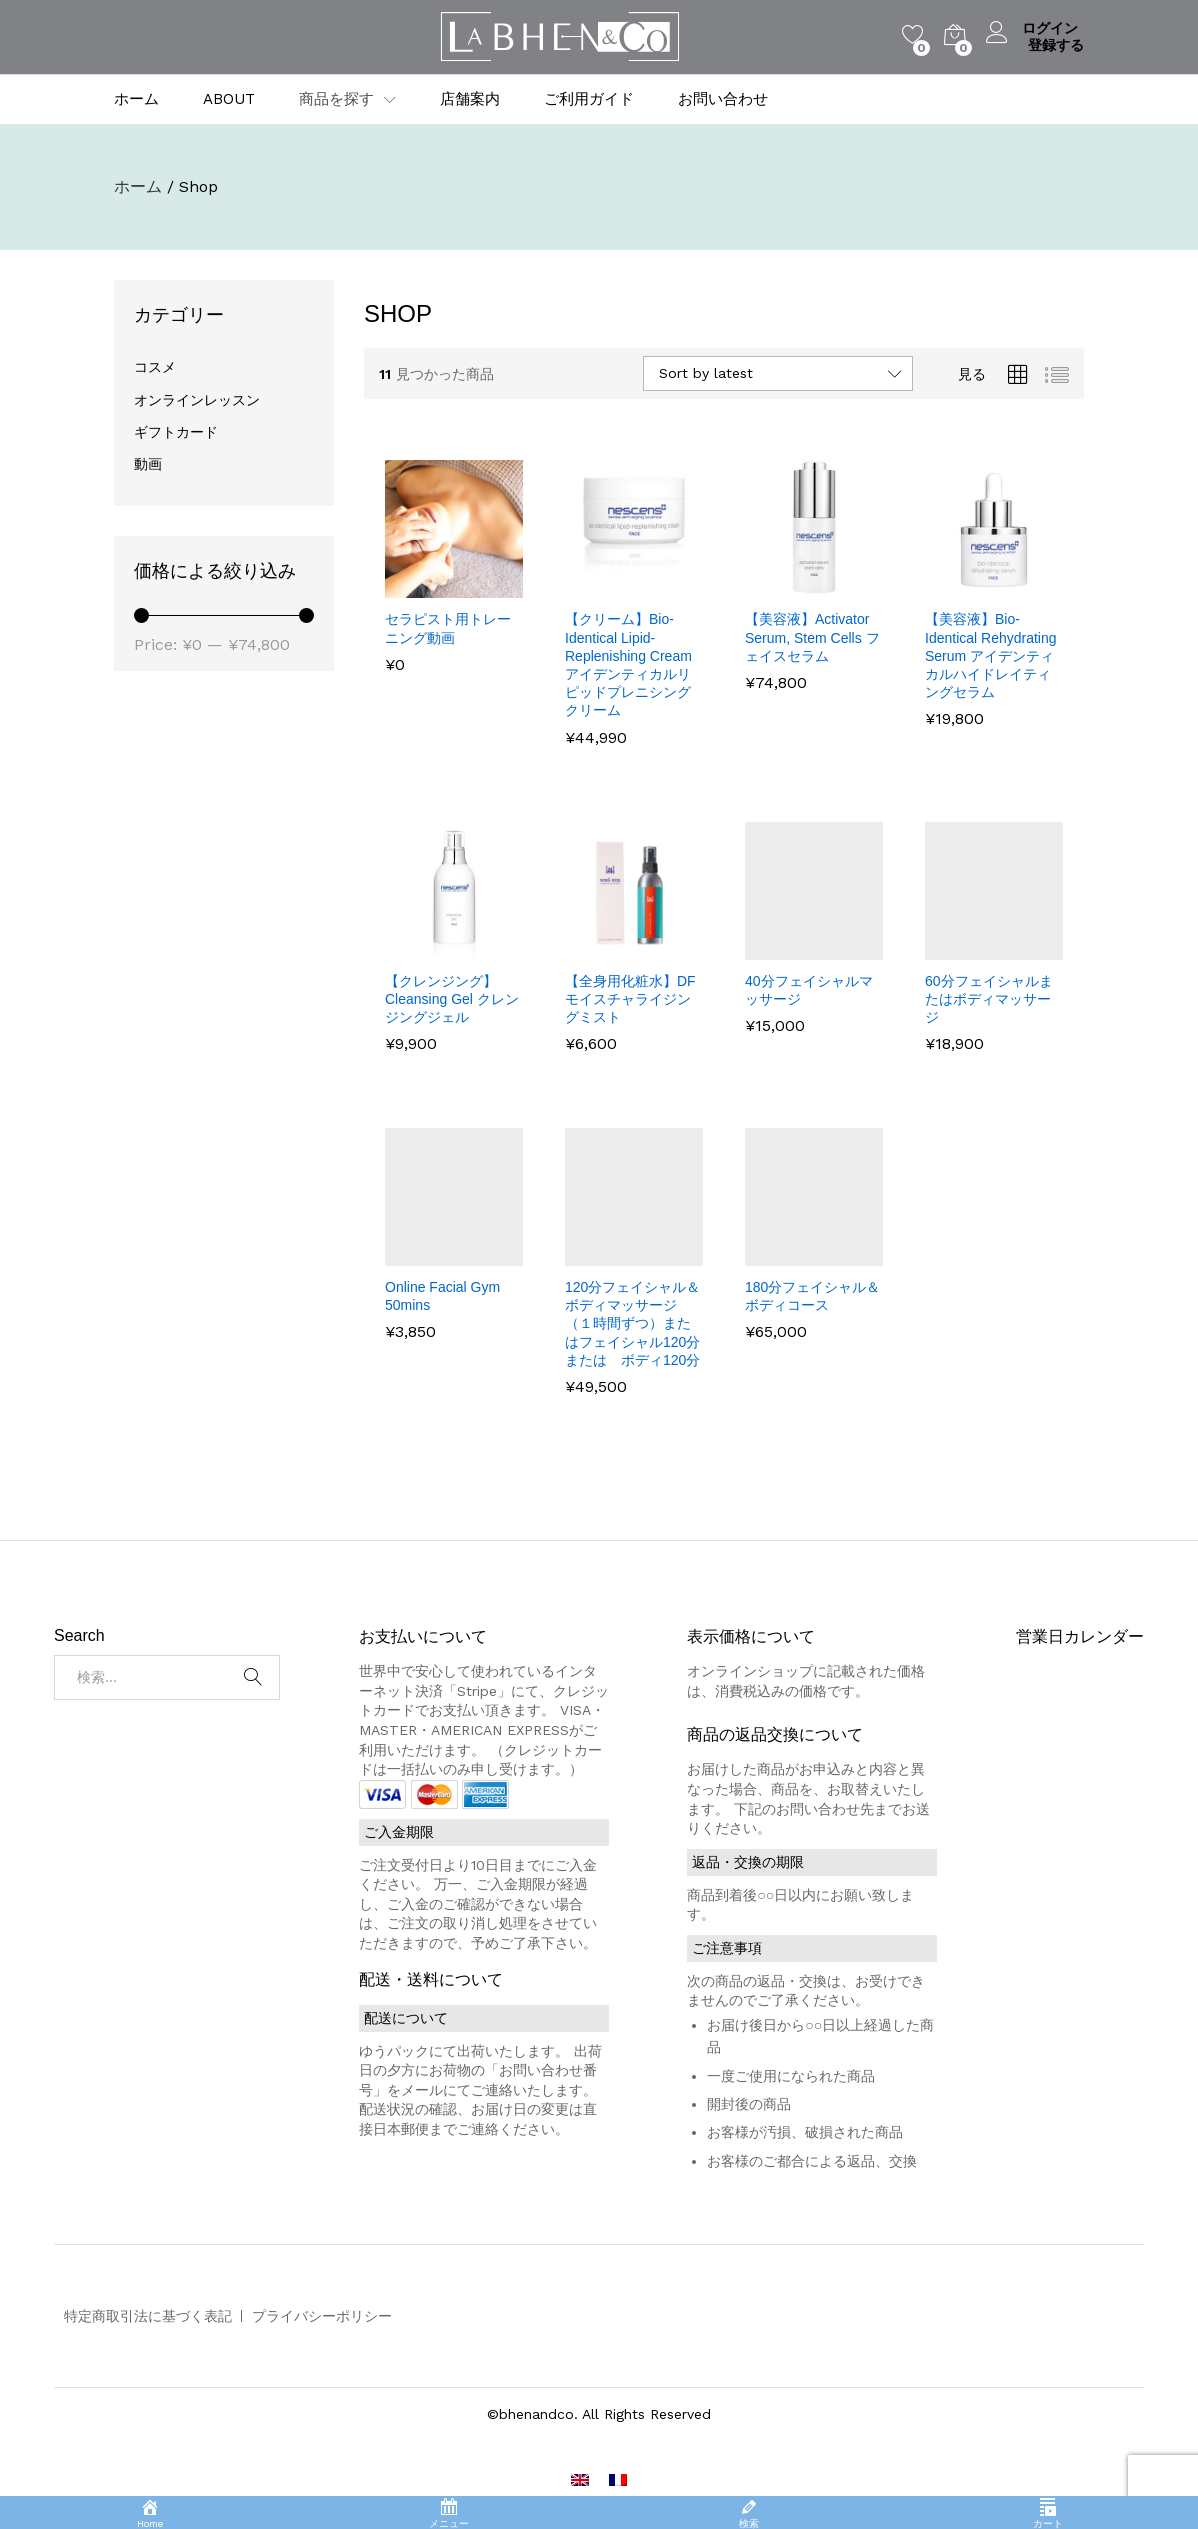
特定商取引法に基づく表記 (148, 2316)
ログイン (1035, 28)
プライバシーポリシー (322, 2316)
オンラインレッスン (197, 400)
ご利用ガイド (589, 99)
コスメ (155, 367)
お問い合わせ (723, 99)
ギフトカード (176, 432)
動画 (148, 464)
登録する (1056, 45)
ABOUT (229, 99)
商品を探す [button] (336, 99)
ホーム (136, 99)
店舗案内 (470, 99)
